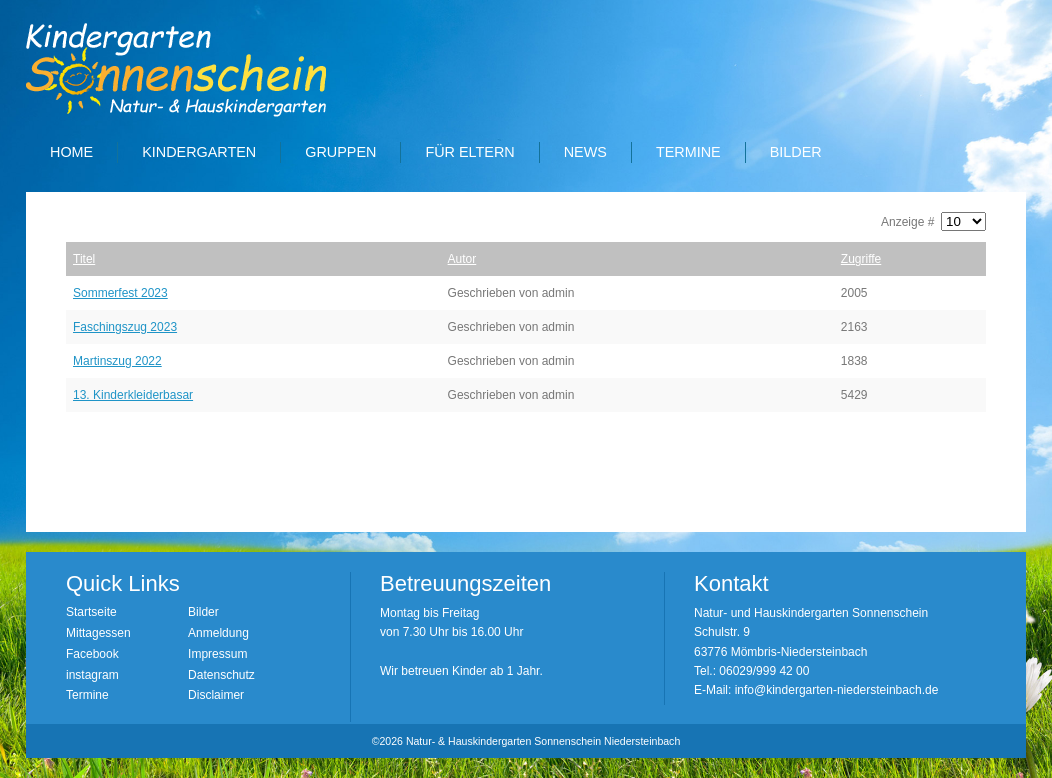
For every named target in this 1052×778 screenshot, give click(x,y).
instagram (92, 675)
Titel (84, 259)
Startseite (91, 612)
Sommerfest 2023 (120, 293)
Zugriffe (861, 259)
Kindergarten (199, 152)
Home (71, 152)
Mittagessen (98, 633)
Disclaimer (216, 695)
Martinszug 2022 (117, 361)
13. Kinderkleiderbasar (133, 395)
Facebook (92, 654)
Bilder (796, 152)
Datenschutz (221, 675)
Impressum (217, 654)
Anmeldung (218, 633)
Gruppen (340, 152)
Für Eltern (469, 152)
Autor (462, 259)
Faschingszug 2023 (125, 327)
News (585, 152)
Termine (688, 152)
